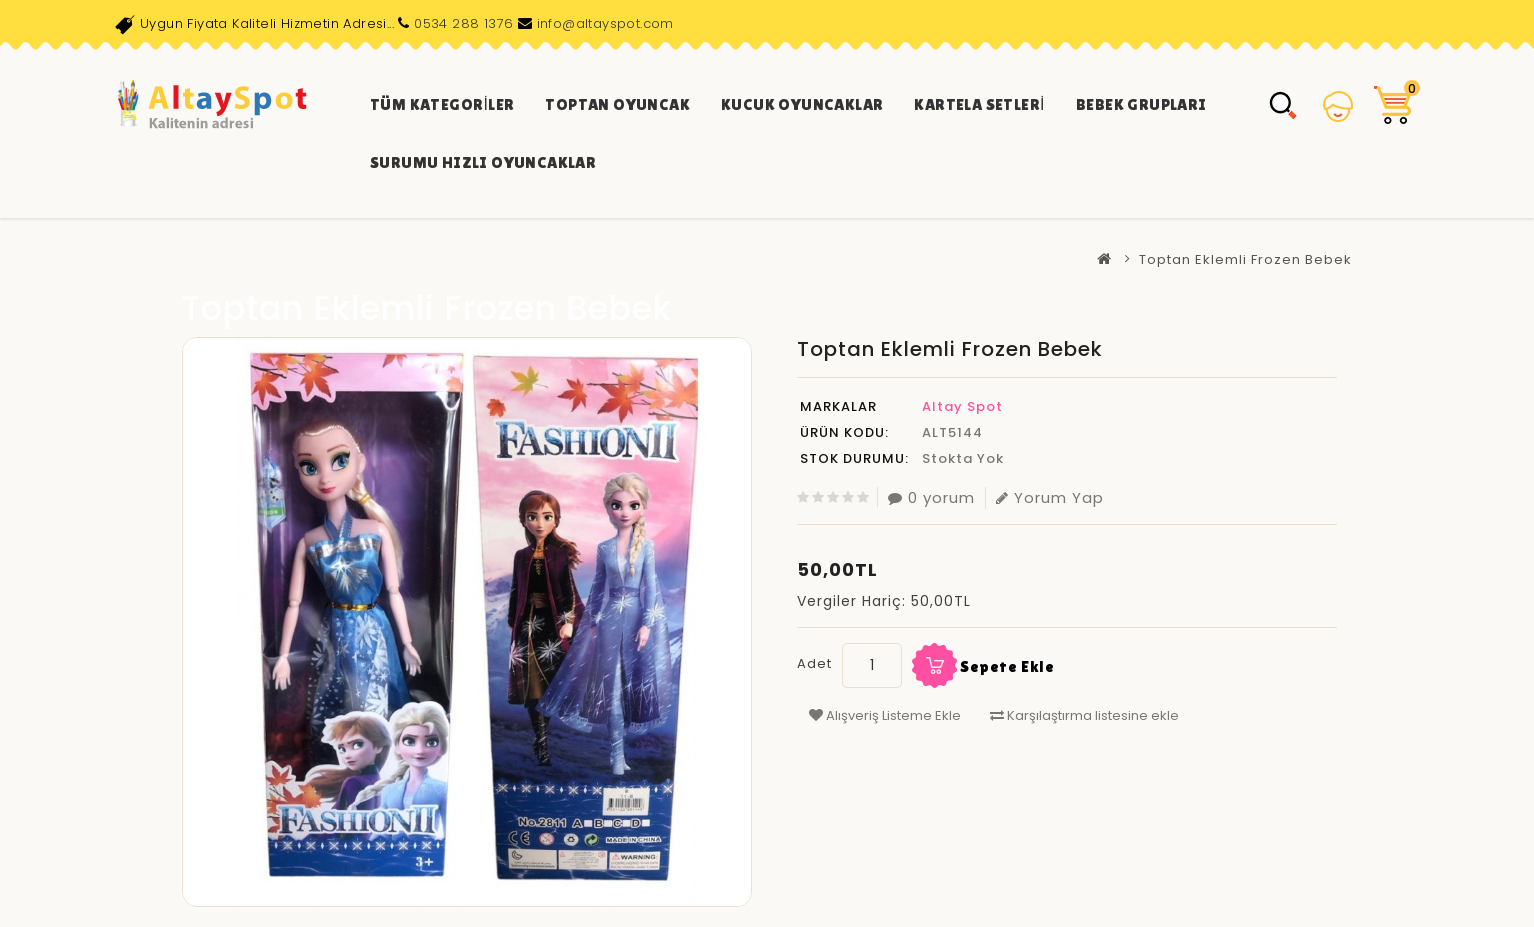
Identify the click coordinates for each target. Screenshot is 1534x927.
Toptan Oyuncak (617, 104)
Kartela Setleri (979, 104)
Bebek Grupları (1141, 104)
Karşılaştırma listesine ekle (1084, 715)
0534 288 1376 (463, 23)
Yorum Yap (1050, 497)
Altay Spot (962, 406)
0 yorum (931, 497)
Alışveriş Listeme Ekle (885, 715)
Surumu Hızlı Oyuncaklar (483, 162)
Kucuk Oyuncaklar (802, 104)
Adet (814, 663)
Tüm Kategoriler (442, 104)
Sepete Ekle (1007, 666)
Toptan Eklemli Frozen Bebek (1245, 259)
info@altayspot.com (605, 23)
